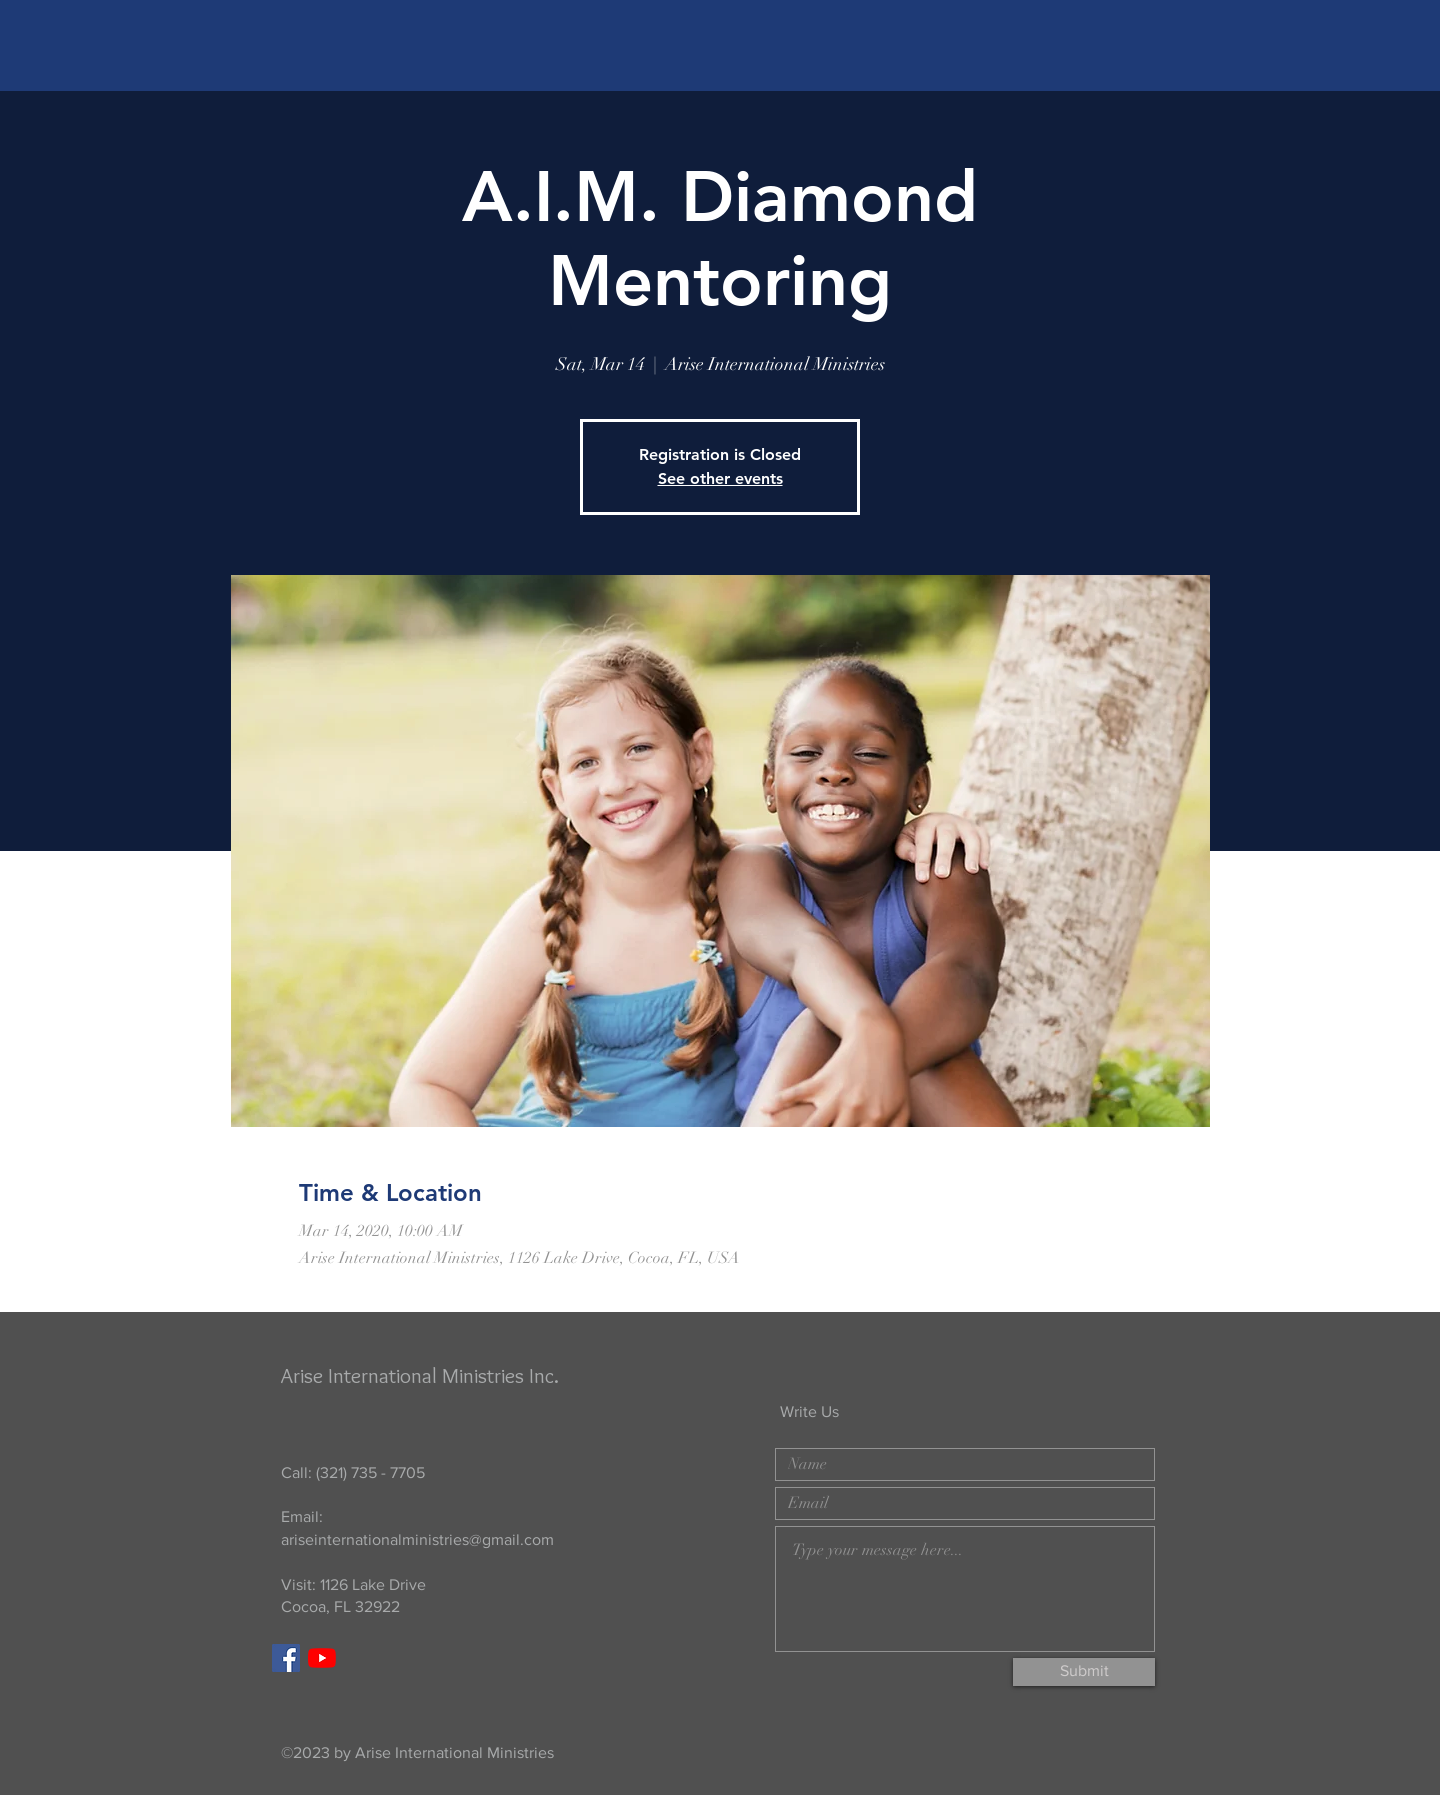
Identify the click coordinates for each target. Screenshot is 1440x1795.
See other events (720, 478)
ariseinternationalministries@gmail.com (417, 1539)
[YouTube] (322, 1658)
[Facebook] (286, 1658)
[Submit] (1084, 1672)
